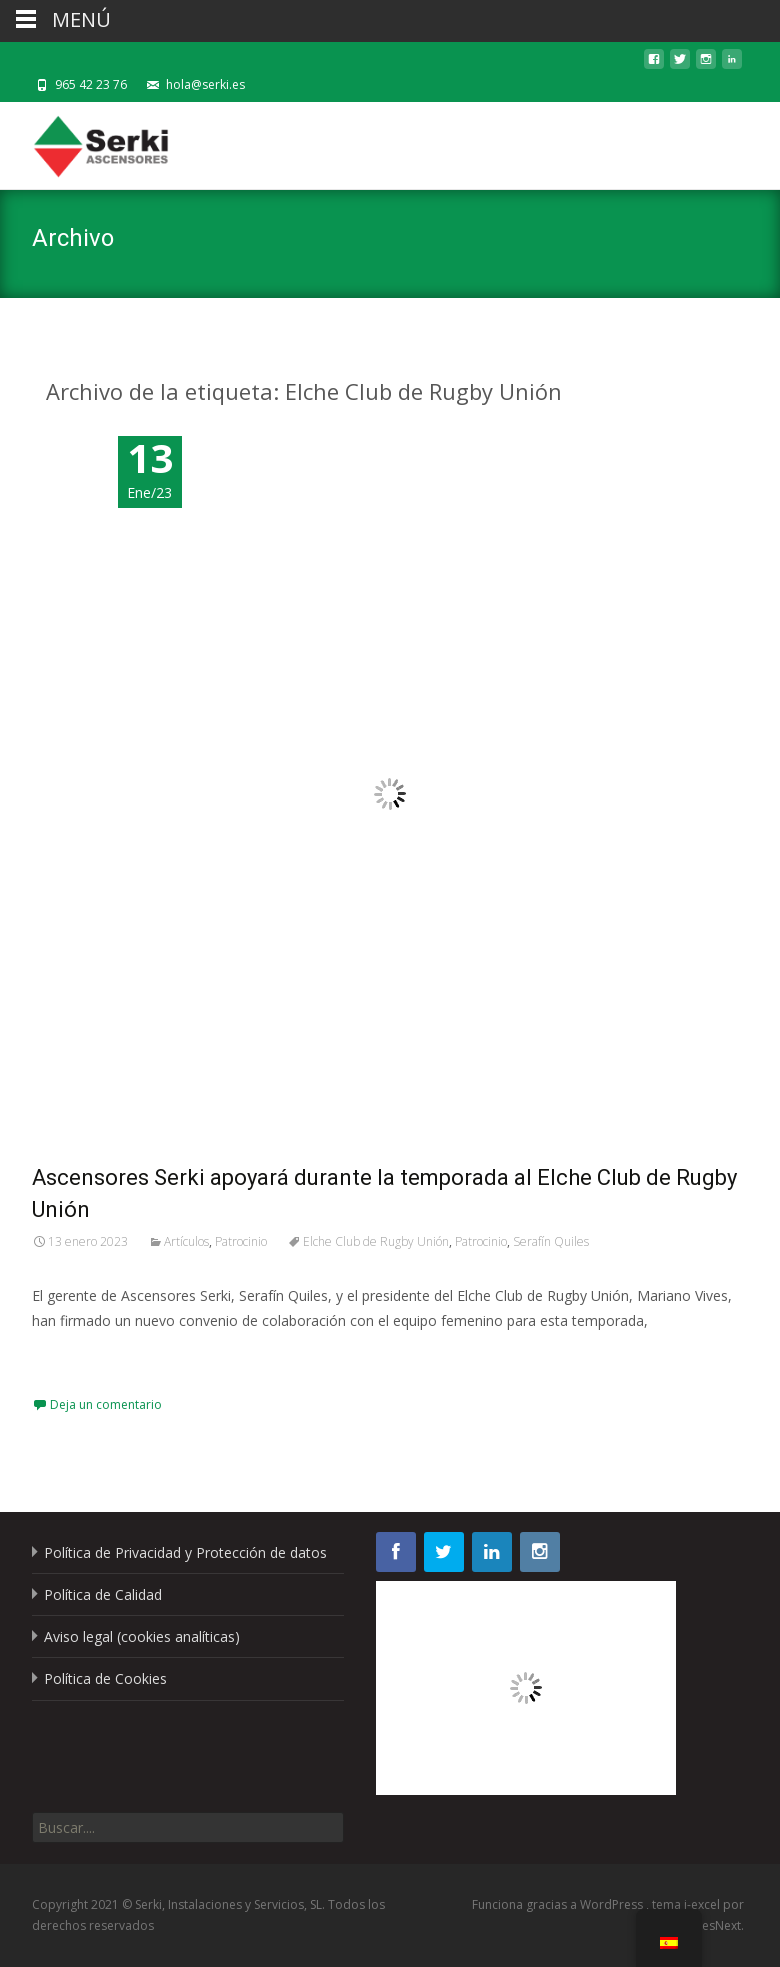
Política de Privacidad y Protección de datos (185, 1552)
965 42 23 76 (91, 84)
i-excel (703, 1904)
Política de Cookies (105, 1678)
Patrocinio (241, 1241)
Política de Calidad (103, 1594)
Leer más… (71, 1357)
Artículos (186, 1241)
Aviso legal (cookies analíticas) (142, 1636)
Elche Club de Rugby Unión (376, 1241)
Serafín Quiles (551, 1241)
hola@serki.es (205, 84)
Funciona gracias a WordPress (559, 1904)
